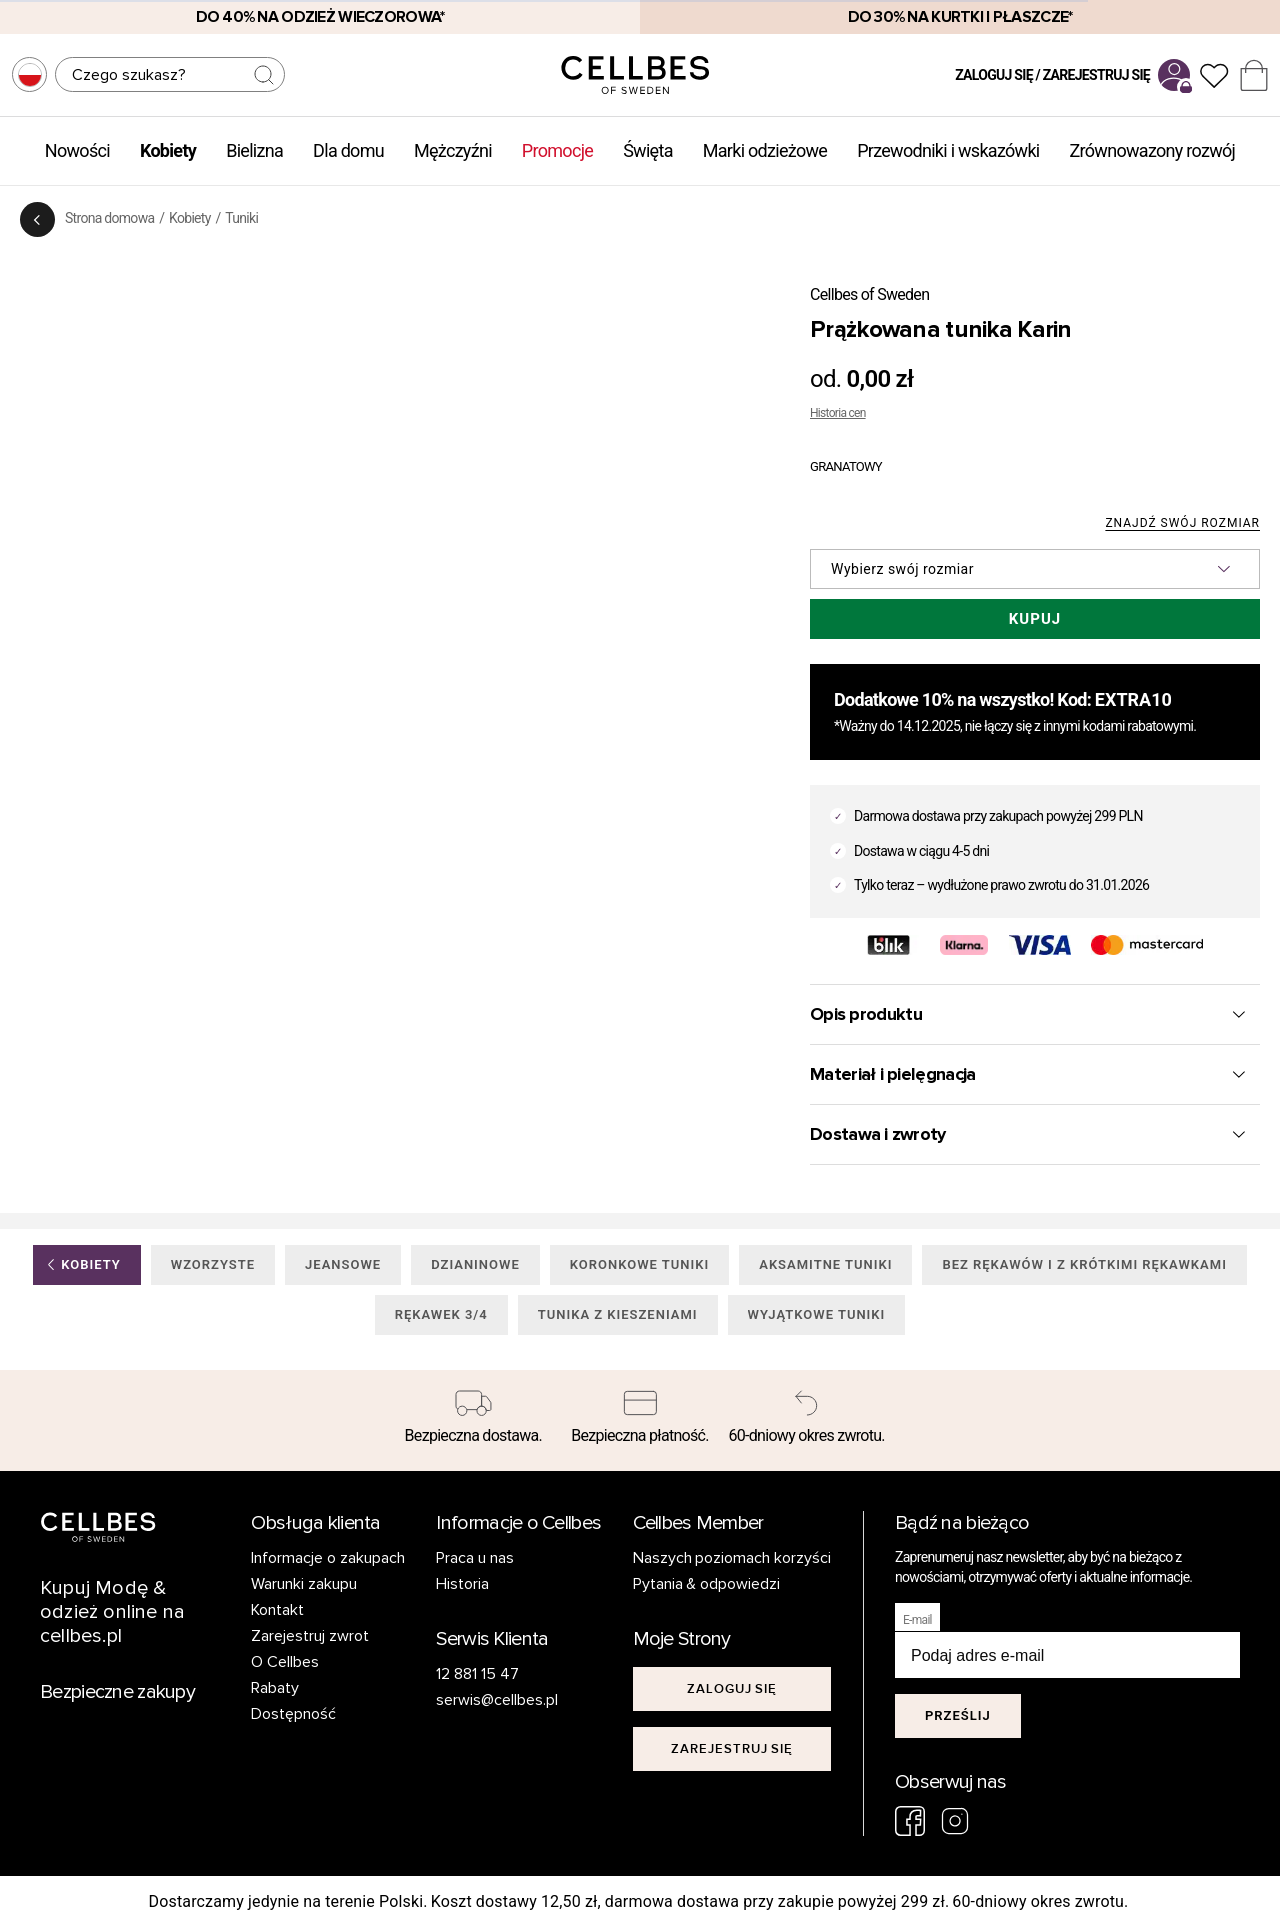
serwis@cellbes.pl (497, 1700)
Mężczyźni (453, 150)
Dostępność (293, 1714)
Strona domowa (109, 218)
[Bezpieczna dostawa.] (473, 1421)
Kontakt (277, 1610)
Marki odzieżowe (765, 150)
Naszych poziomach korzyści (732, 1558)
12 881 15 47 (477, 1674)
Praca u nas (475, 1558)
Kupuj (1035, 619)
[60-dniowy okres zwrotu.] (806, 1421)
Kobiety (168, 150)
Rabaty (275, 1688)
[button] (1035, 569)
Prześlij (958, 1715)
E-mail (917, 1620)
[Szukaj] (170, 74)
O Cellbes (285, 1662)
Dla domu (348, 150)
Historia (462, 1584)
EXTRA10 (1133, 699)
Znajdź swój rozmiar (1182, 523)
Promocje (557, 150)
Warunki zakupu (304, 1584)
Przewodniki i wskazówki (948, 150)
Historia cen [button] (838, 413)
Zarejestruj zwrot (310, 1636)
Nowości (77, 150)
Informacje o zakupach (328, 1558)
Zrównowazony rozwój (1153, 150)
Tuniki (241, 218)
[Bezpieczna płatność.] (640, 1421)
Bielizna (254, 150)
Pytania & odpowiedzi (707, 1584)
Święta (648, 150)
